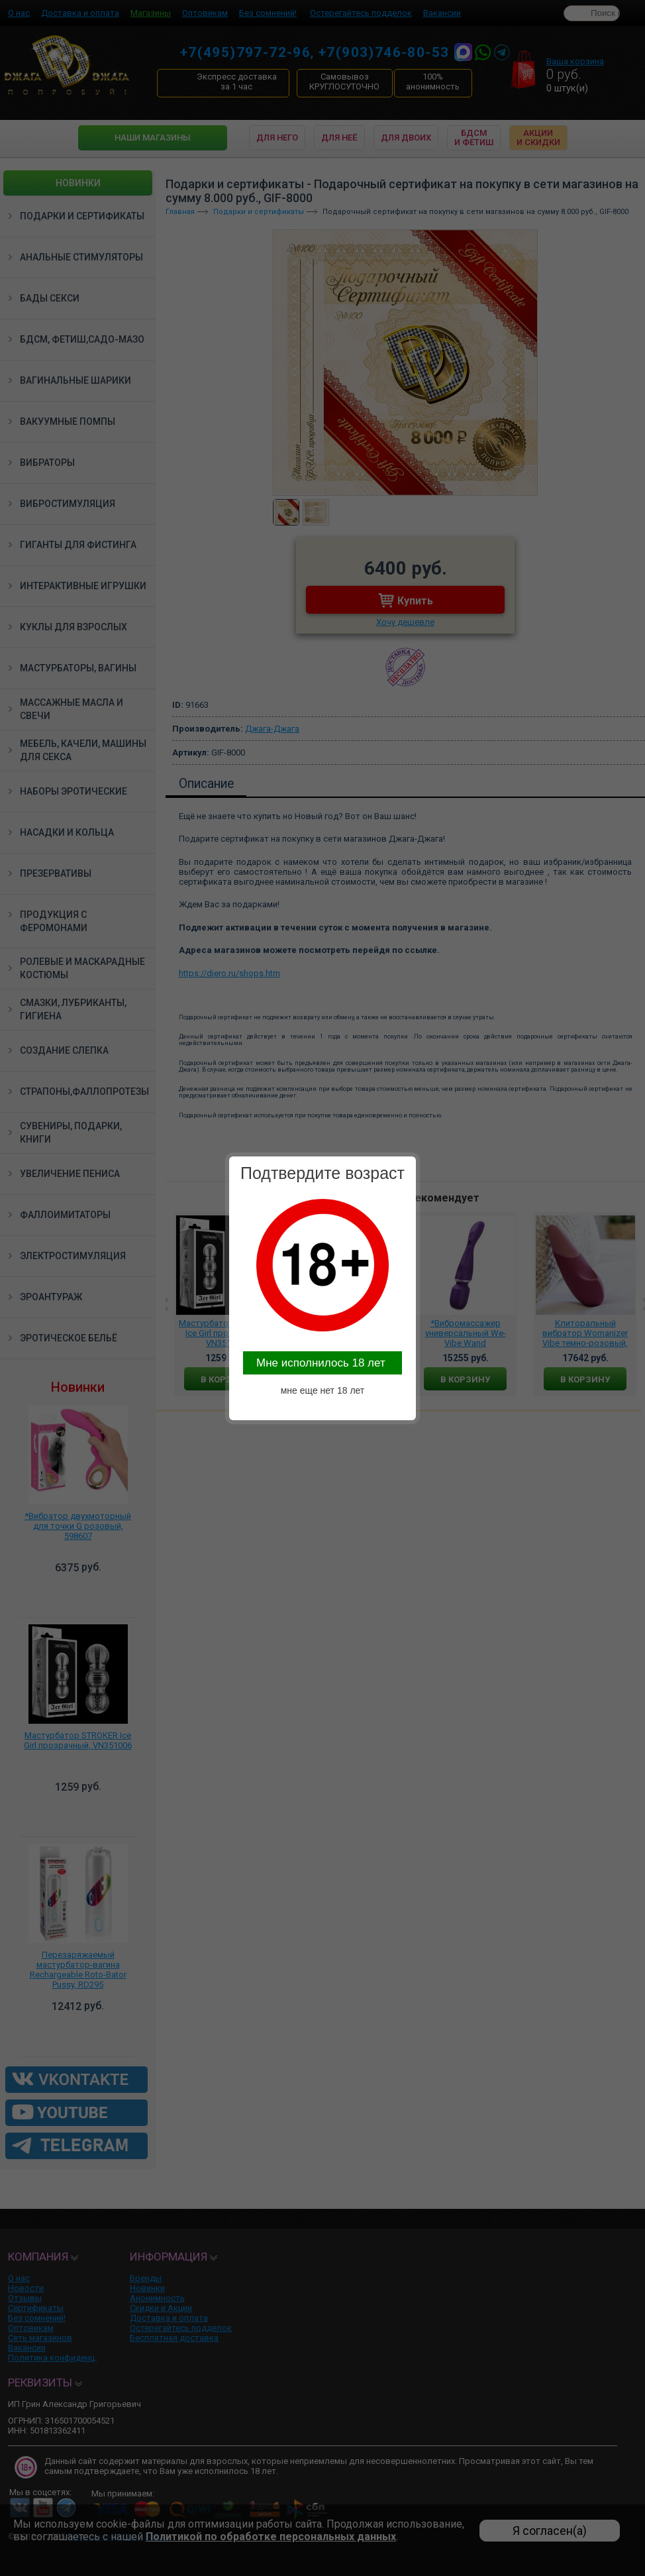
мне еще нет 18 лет (323, 1390)
